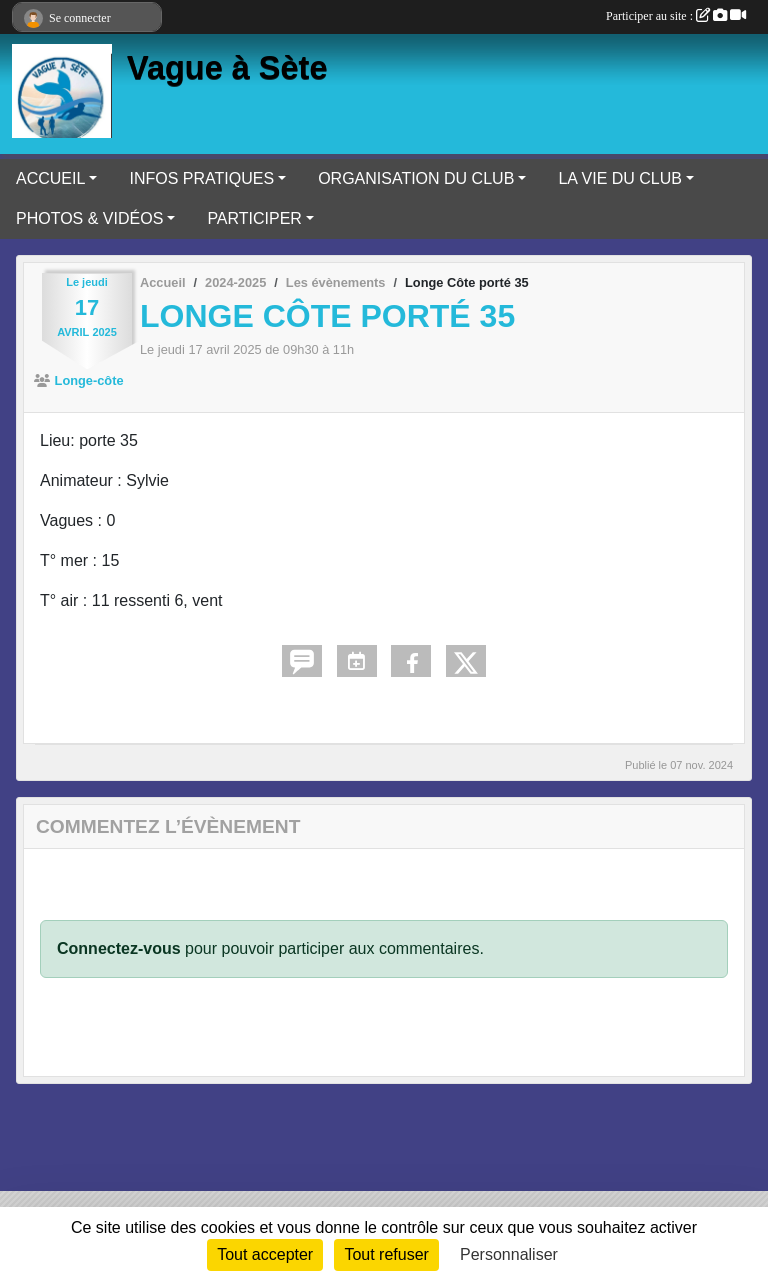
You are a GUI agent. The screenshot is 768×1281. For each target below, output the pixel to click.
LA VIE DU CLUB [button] (620, 178)
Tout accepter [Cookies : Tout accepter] (265, 1254)
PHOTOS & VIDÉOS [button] (89, 218)
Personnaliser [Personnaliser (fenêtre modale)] (509, 1254)
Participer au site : (676, 16)
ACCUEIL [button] (50, 178)
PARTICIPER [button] (254, 218)
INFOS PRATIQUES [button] (201, 178)
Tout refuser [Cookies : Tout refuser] (386, 1254)
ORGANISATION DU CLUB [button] (416, 178)
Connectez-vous (119, 948)
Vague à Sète (227, 68)
